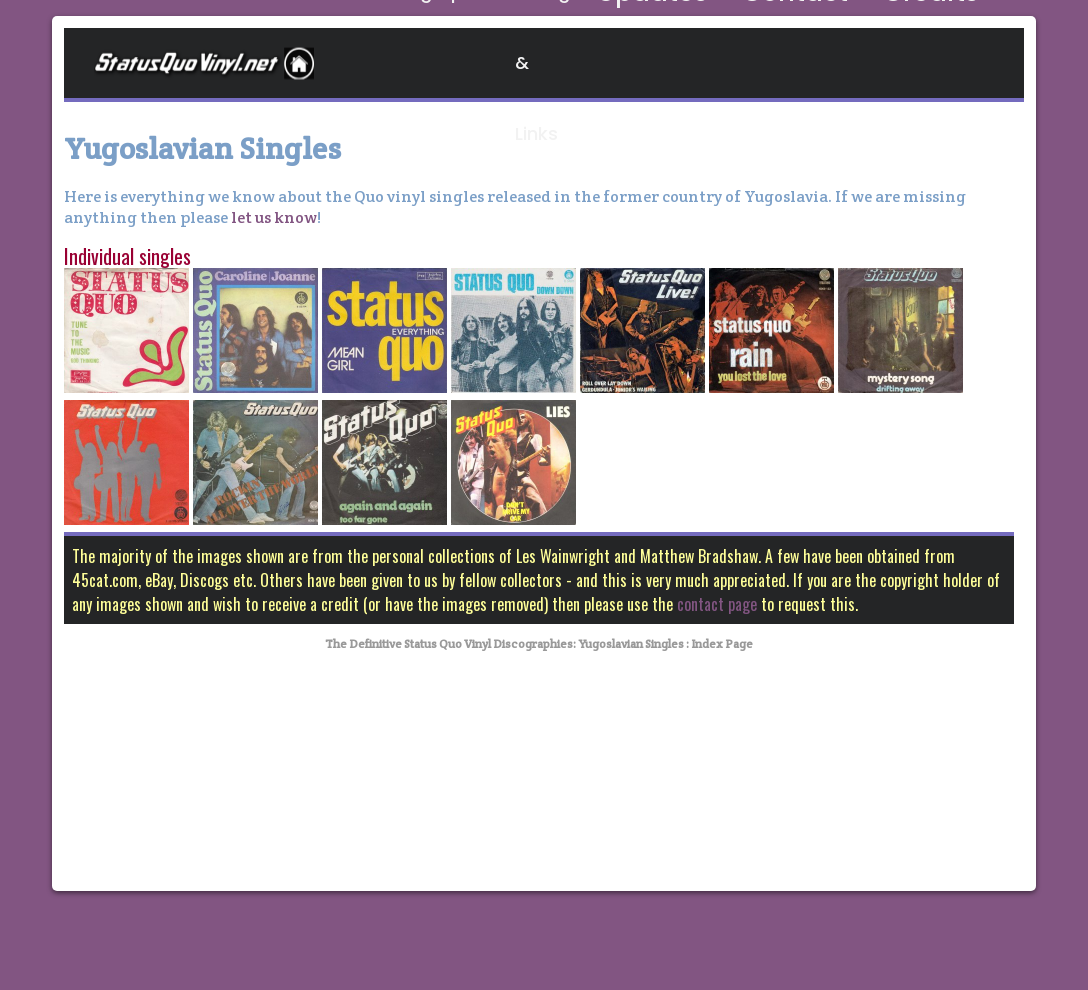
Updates (733, 62)
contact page (717, 604)
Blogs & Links (605, 62)
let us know (272, 217)
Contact (842, 62)
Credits (945, 62)
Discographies (450, 62)
